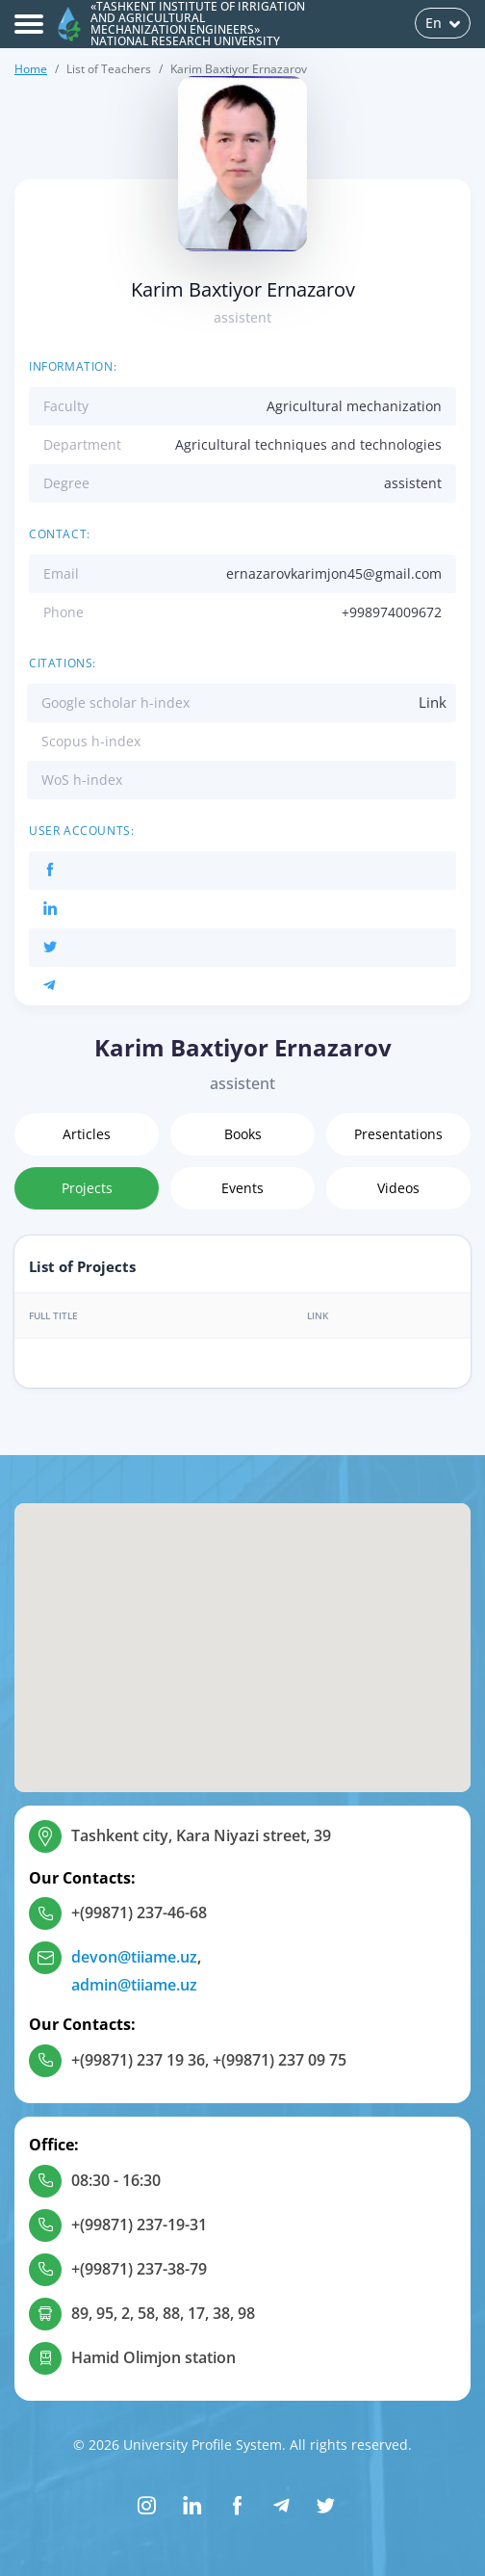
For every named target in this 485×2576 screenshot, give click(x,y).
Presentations (398, 1134)
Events (242, 1188)
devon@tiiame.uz (134, 1956)
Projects (87, 1188)
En (442, 22)
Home (30, 69)
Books (243, 1134)
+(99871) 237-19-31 (139, 2224)
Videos (398, 1188)
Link (433, 702)
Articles (87, 1134)
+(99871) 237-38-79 (139, 2268)
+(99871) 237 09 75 (279, 2059)
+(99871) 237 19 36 (138, 2059)
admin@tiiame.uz (134, 1984)
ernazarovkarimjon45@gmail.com (334, 573)
